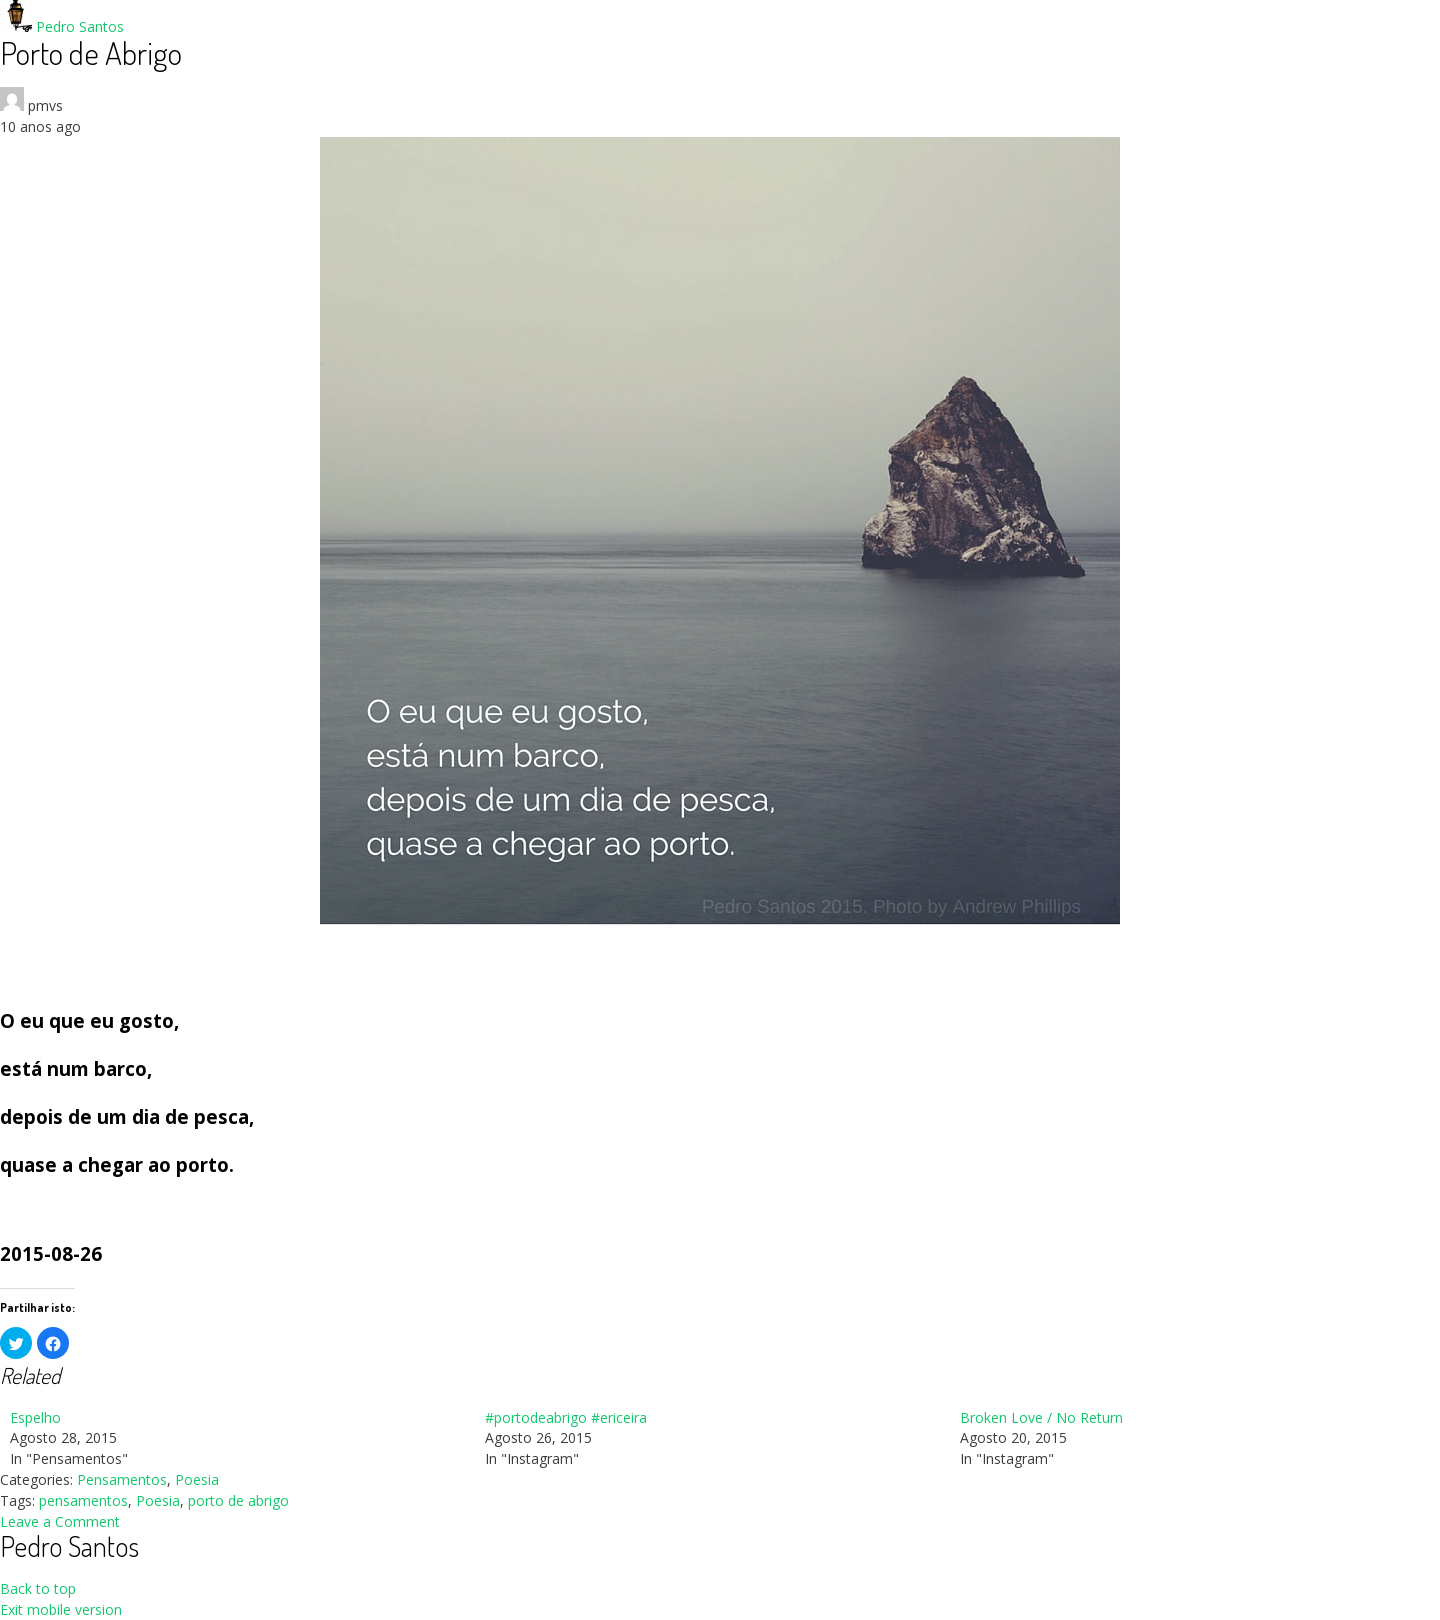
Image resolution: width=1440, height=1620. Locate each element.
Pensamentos (122, 1479)
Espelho (35, 1417)
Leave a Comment (60, 1521)
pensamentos (83, 1500)
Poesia (197, 1479)
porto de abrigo (238, 1500)
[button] (16, 1343)
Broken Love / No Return (1041, 1417)
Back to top (38, 1588)
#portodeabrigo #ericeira (566, 1417)
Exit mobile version (61, 1609)
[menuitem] (237, 1439)
